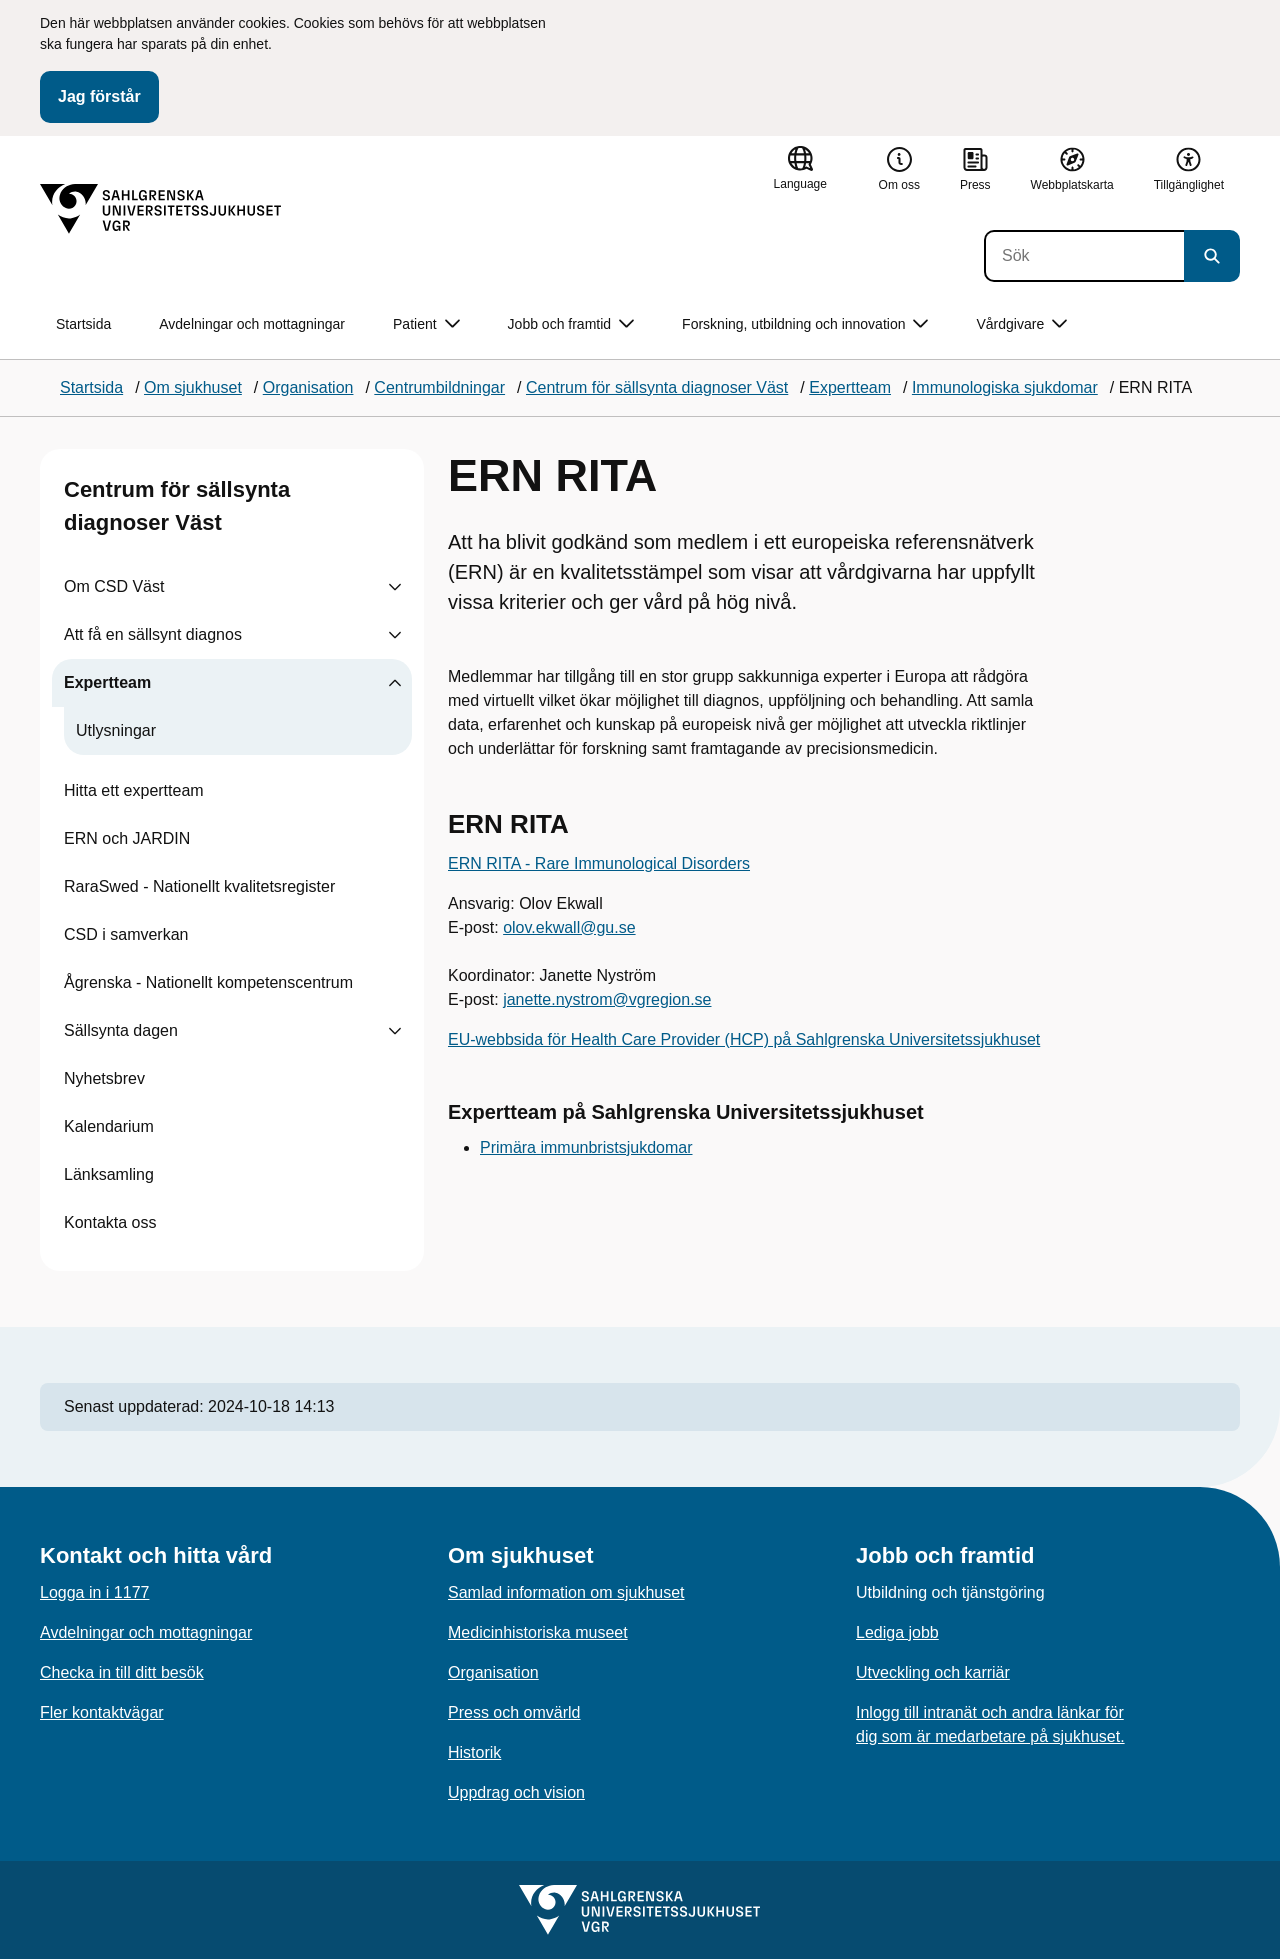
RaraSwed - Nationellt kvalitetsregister (199, 886)
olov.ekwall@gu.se (569, 927)
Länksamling (109, 1174)
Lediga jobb (897, 1632)
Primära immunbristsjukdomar (586, 1147)
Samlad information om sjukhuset (566, 1592)
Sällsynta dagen (121, 1030)
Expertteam (107, 682)
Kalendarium (109, 1126)
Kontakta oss (110, 1222)
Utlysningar (116, 730)
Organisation (493, 1672)
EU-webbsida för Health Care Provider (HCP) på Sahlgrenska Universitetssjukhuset (744, 1039)
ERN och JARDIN (127, 838)
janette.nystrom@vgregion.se (607, 999)
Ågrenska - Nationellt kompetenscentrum (208, 982)
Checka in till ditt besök (122, 1672)
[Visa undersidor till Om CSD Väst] (395, 587)
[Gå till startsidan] (161, 209)
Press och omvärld (514, 1712)
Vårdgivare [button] (1021, 324)
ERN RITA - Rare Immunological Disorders (599, 863)
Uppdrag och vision (516, 1792)
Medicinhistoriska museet (538, 1632)
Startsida (83, 324)
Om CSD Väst (114, 586)
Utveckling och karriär (933, 1672)
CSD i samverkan (126, 934)
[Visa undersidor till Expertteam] (395, 683)
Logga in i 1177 (94, 1592)
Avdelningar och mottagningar (252, 324)
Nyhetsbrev (104, 1078)
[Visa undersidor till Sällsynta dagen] (395, 1031)
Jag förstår (99, 96)
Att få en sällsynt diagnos (153, 634)
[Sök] (1084, 256)
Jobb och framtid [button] (571, 324)
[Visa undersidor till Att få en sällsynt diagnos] (395, 635)
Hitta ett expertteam (134, 790)
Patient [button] (426, 324)
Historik (474, 1752)
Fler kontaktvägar (102, 1712)
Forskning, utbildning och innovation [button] (805, 324)
